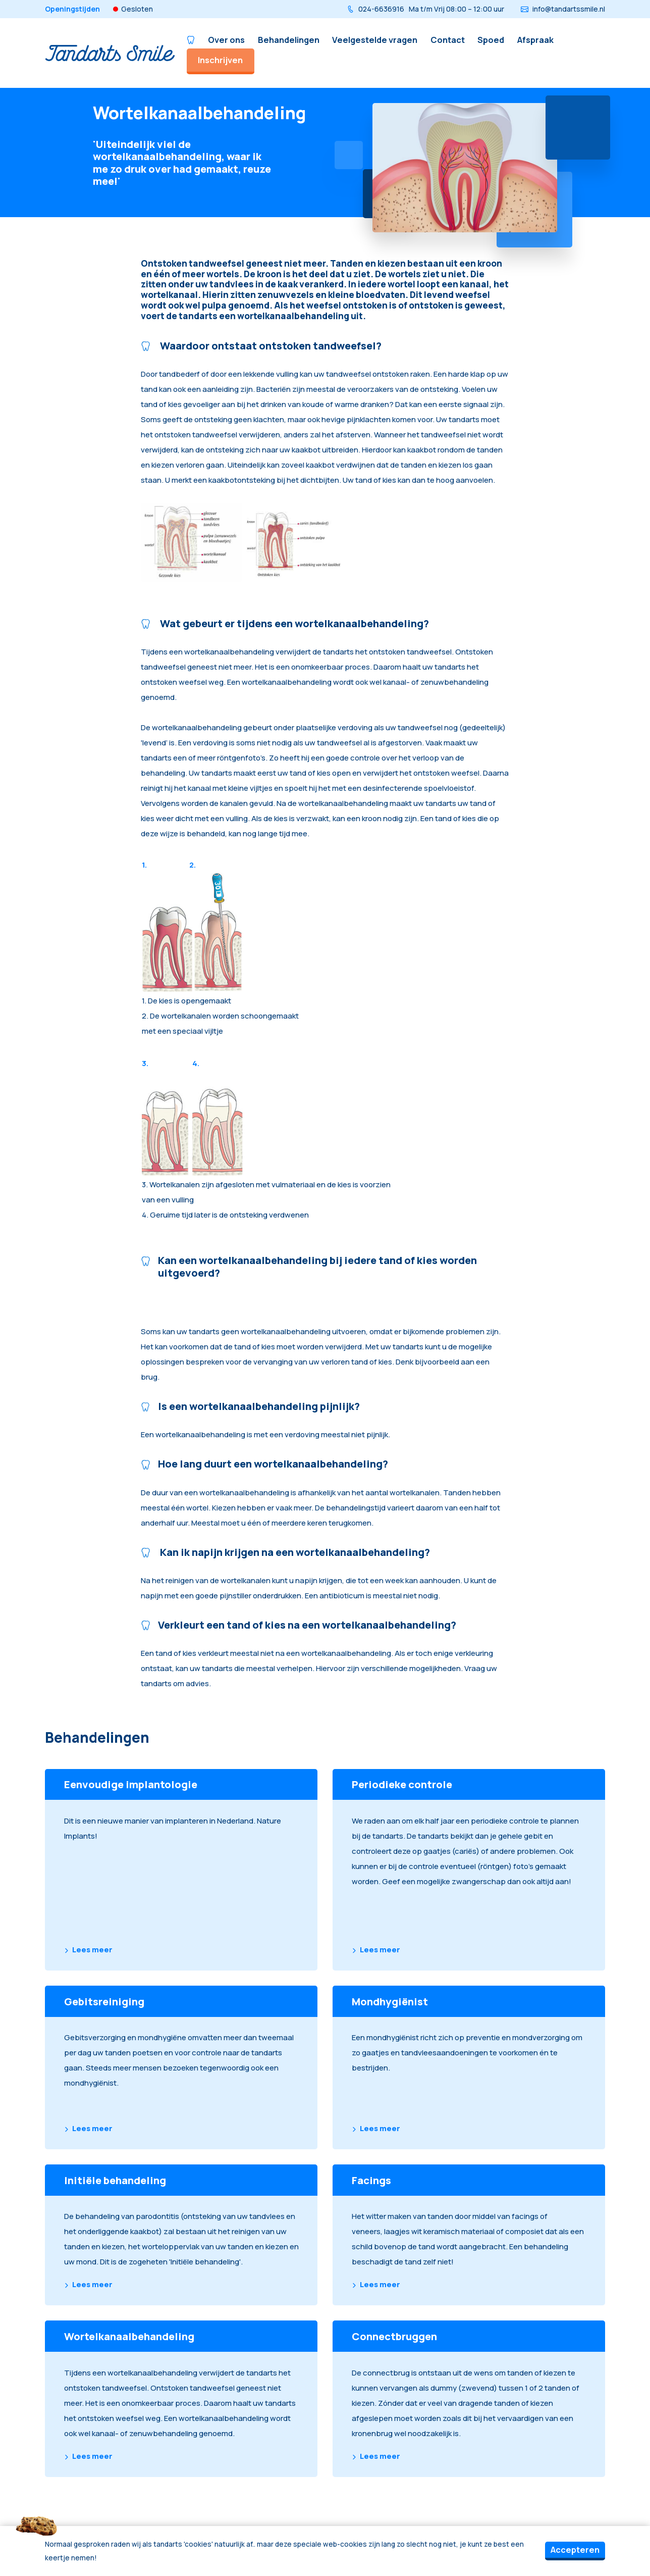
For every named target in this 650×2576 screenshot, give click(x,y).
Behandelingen (288, 39)
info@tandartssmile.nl (563, 9)
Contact (447, 39)
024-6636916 (425, 9)
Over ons (226, 39)
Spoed (490, 39)
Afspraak (535, 39)
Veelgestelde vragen (374, 39)
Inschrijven (220, 60)
